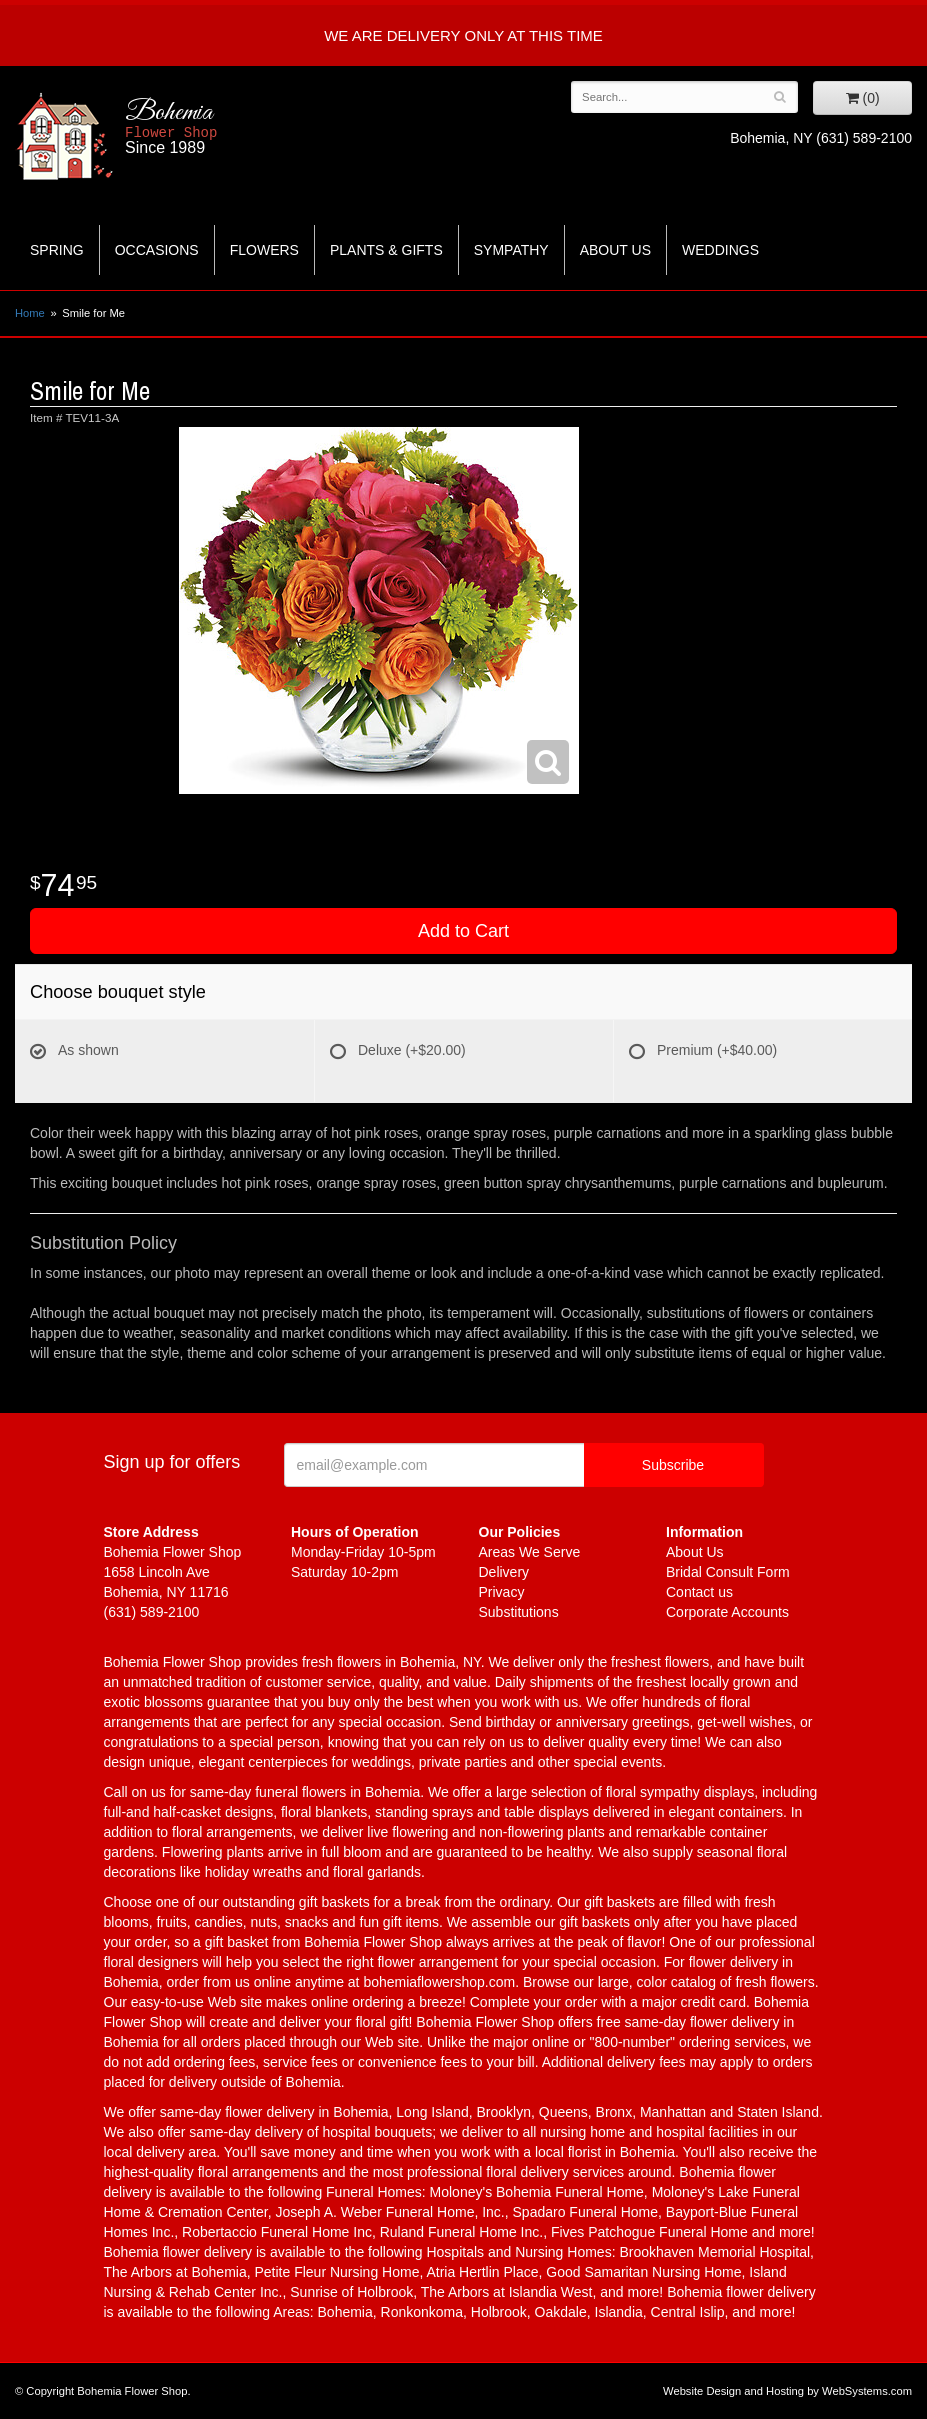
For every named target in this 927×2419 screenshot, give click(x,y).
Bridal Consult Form (728, 1572)
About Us (615, 250)
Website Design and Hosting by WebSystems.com (787, 2391)
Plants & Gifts (386, 250)
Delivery (504, 1572)
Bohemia (226, 127)
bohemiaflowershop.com (439, 1982)
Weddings (720, 250)
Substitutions (519, 1612)
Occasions (157, 250)
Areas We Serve (530, 1552)
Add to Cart (463, 931)
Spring (57, 250)
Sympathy (511, 250)
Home (30, 313)
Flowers (264, 250)
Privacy (502, 1592)
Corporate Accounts (727, 1612)
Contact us (699, 1592)
